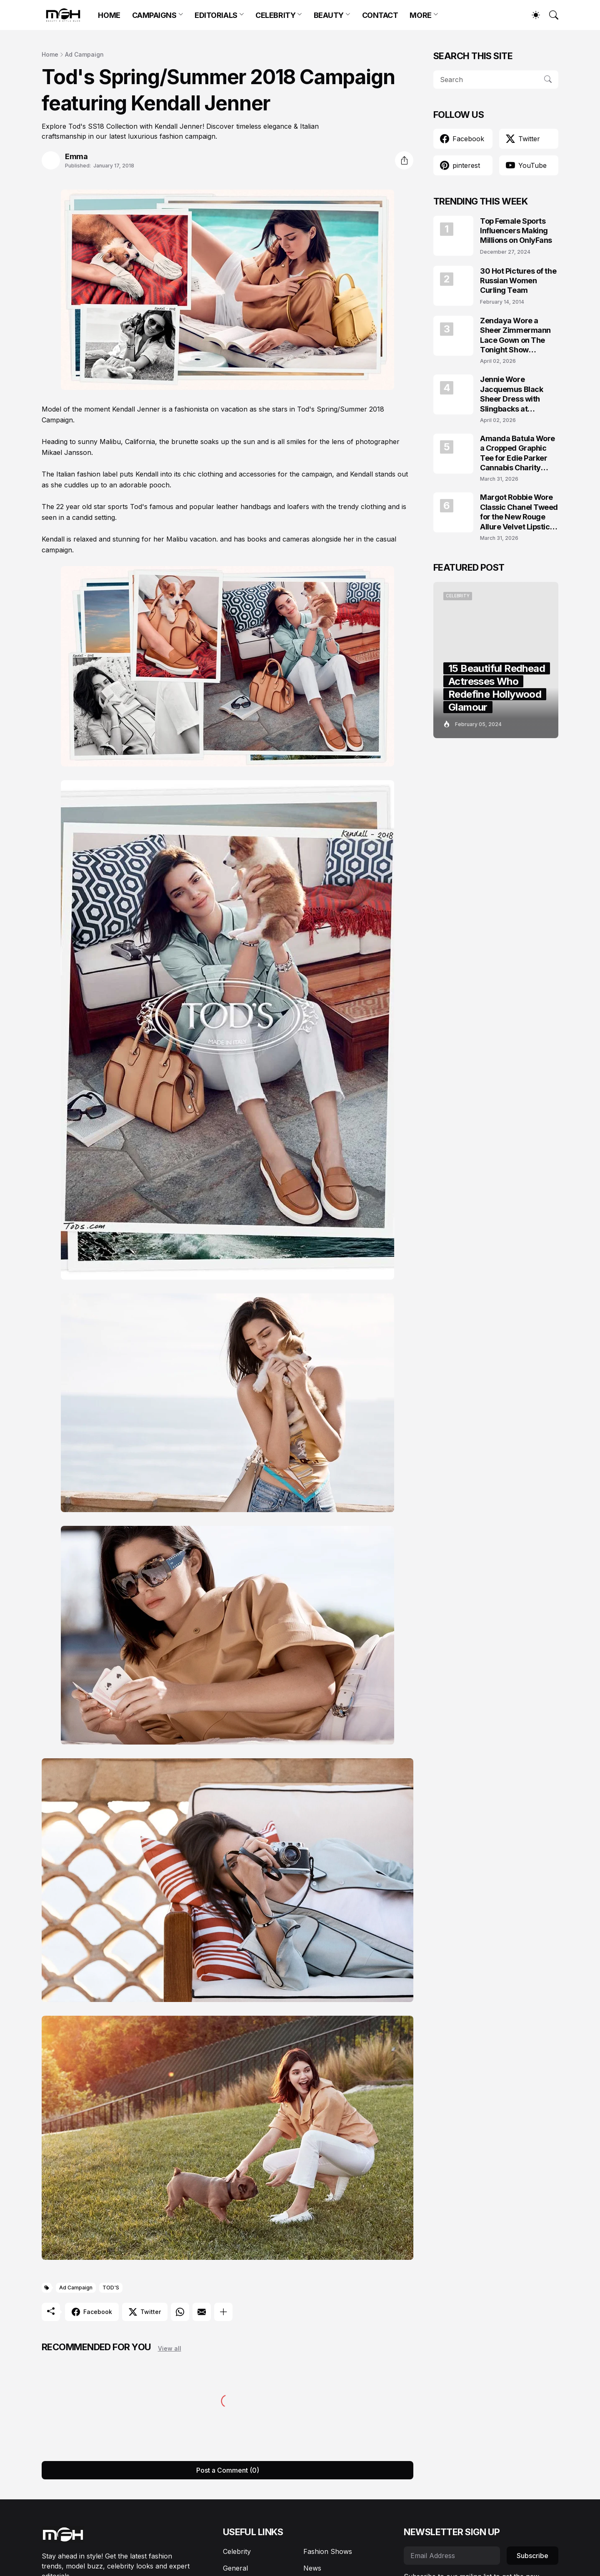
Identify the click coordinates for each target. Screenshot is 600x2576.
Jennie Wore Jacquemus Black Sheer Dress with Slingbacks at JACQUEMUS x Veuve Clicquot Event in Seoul (518, 394)
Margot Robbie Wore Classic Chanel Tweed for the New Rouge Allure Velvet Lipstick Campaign (519, 512)
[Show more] (223, 2312)
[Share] (404, 160)
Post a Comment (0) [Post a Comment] (227, 2470)
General (235, 2568)
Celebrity (237, 2551)
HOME (109, 15)
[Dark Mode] (531, 15)
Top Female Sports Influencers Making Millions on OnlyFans (516, 231)
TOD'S (110, 2287)
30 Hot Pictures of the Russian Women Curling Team (518, 281)
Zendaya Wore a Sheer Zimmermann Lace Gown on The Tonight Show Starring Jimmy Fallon (519, 335)
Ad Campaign (84, 54)
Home (50, 54)
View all (169, 2348)
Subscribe (532, 2555)
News (312, 2568)
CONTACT (380, 15)
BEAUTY (329, 15)
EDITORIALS (216, 15)
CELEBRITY (275, 15)
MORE (420, 15)
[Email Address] (452, 2555)
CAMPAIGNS (154, 15)
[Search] (550, 15)
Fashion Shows (327, 2551)
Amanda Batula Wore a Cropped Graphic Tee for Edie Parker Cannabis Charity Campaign (517, 453)
